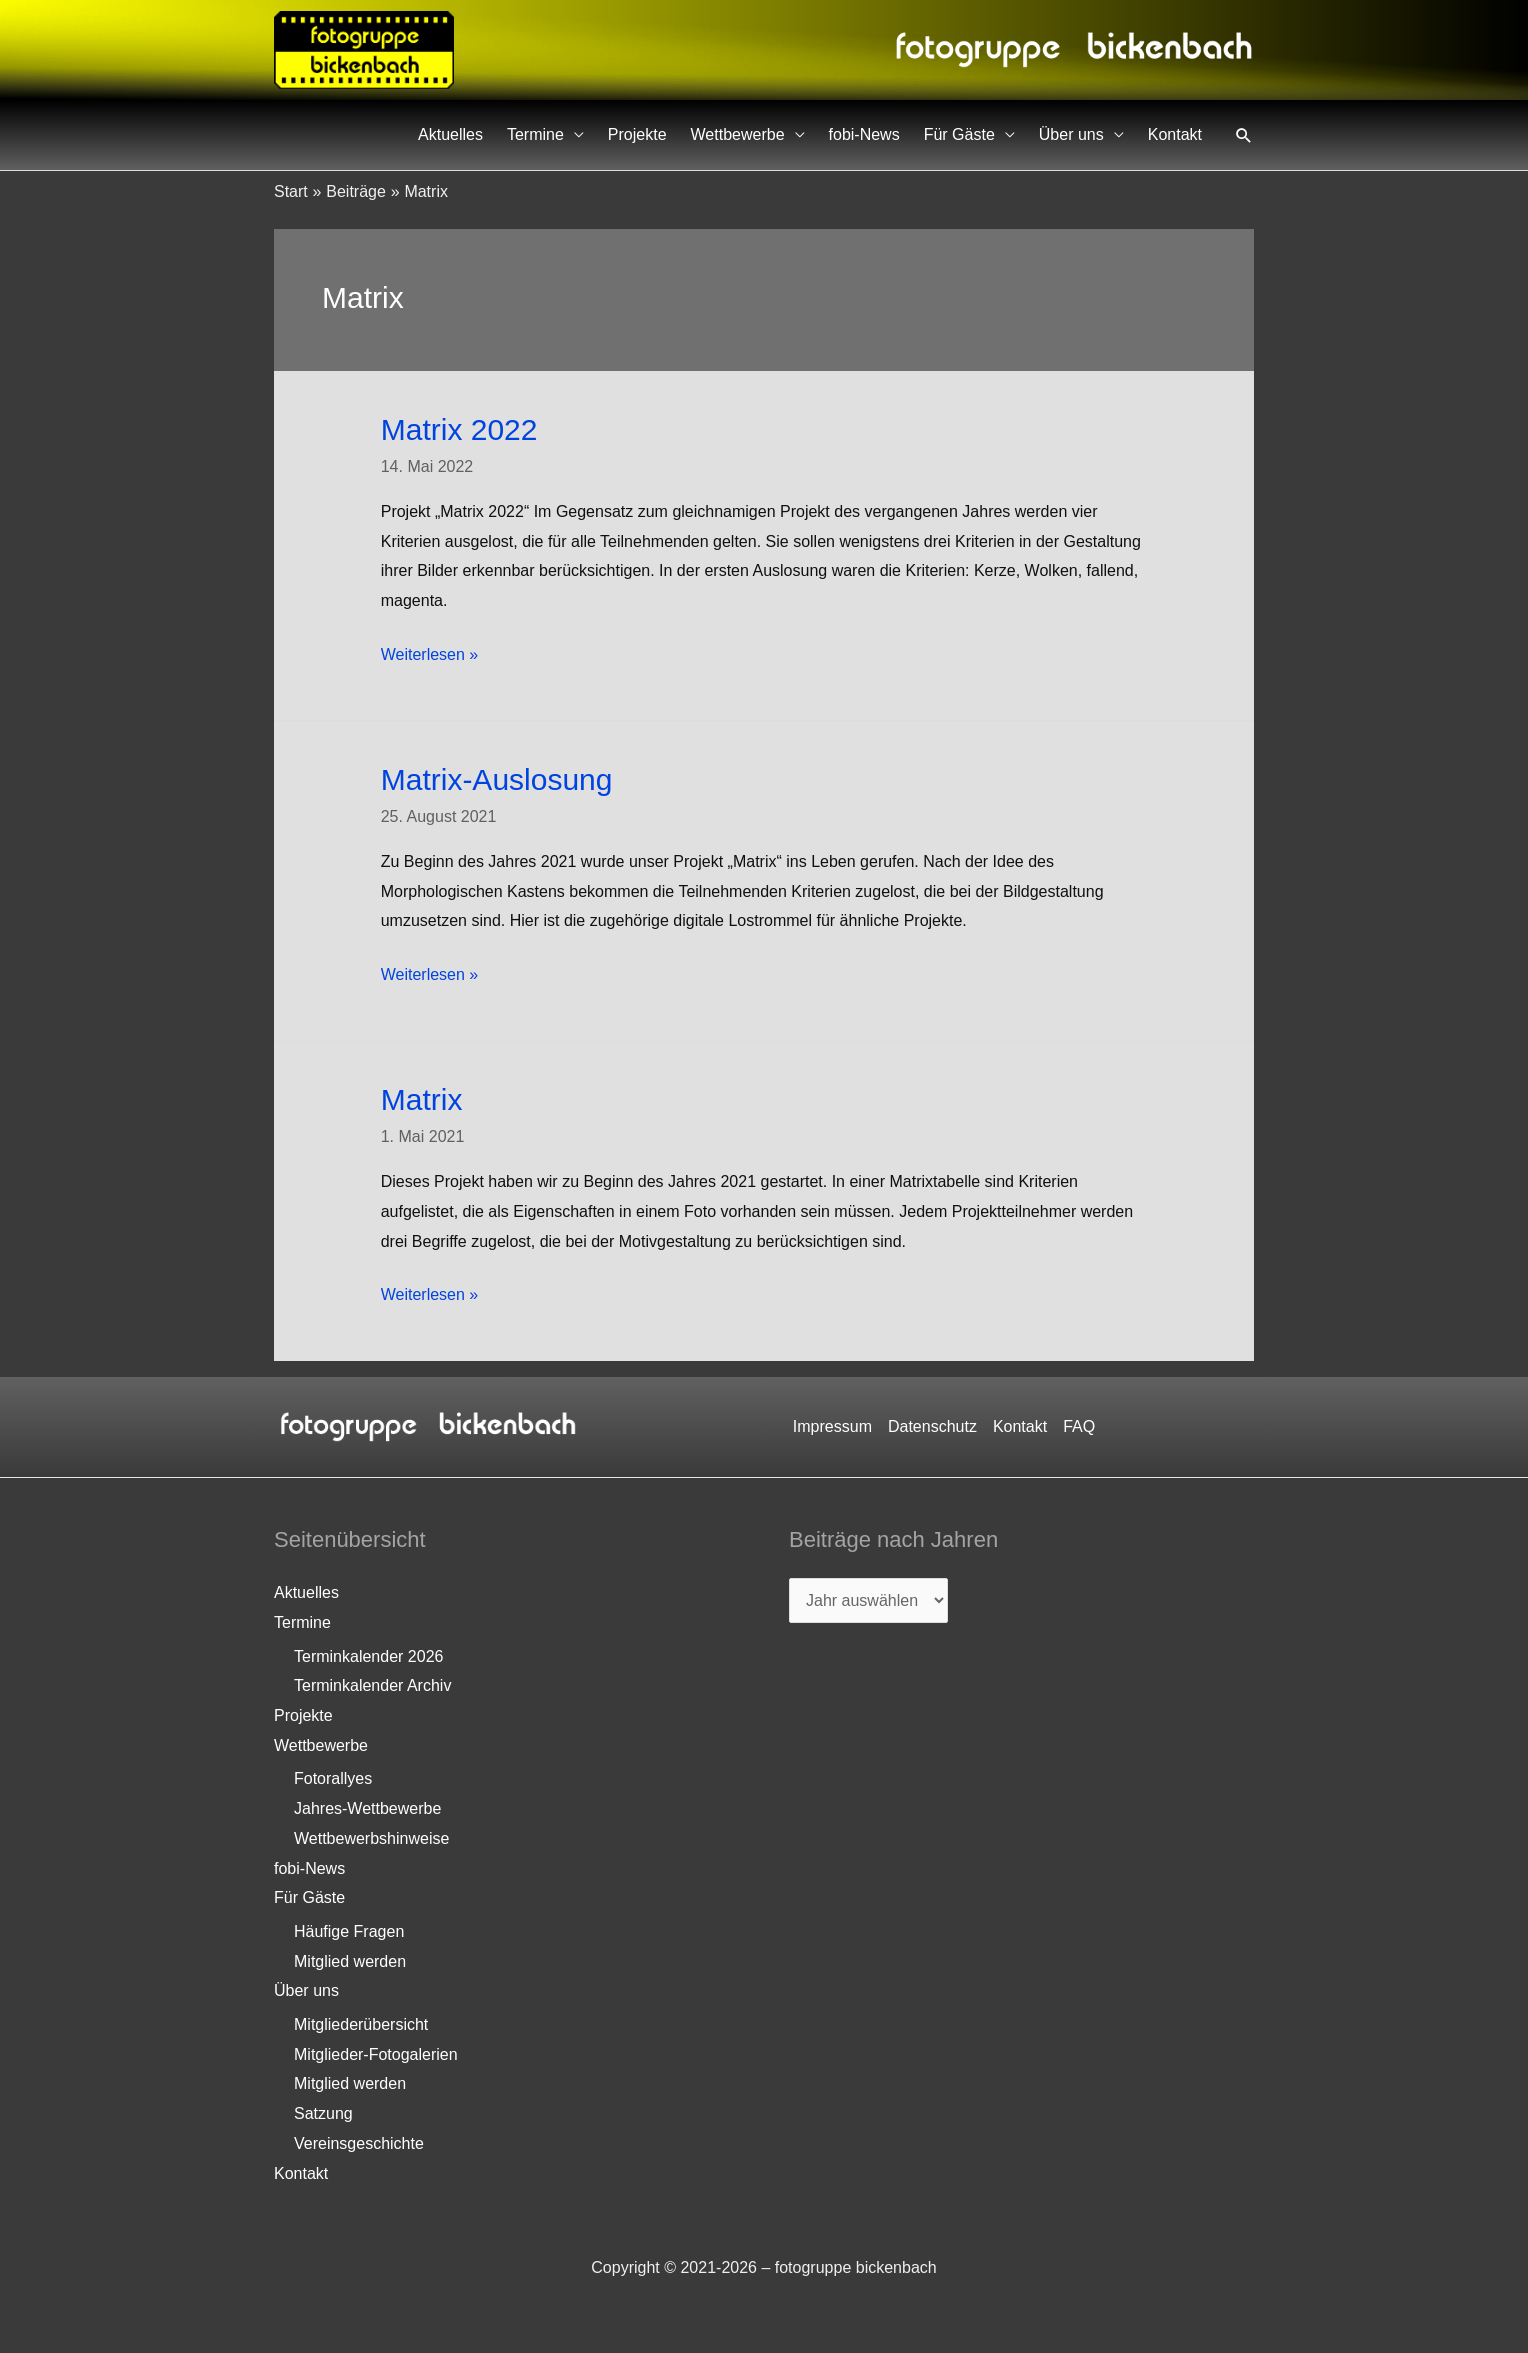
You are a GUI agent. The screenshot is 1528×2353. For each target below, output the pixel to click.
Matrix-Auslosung (497, 779)
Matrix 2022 (459, 429)
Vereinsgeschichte (359, 2143)
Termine (535, 134)
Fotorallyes (333, 1778)
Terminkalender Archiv (372, 1685)
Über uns (1071, 134)
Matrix (422, 1099)
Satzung (323, 2113)
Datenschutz (932, 1426)
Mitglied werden (350, 1961)
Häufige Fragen (349, 1931)
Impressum (832, 1426)
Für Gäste (959, 134)
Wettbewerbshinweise (371, 1838)
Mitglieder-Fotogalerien (376, 2054)
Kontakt (1175, 134)
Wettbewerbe (738, 134)
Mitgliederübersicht (361, 2024)
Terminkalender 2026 (368, 1656)
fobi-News (864, 134)
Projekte (637, 134)
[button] (1244, 135)
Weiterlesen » (430, 655)
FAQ (1079, 1426)
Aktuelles (450, 134)
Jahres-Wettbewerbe (367, 1808)
